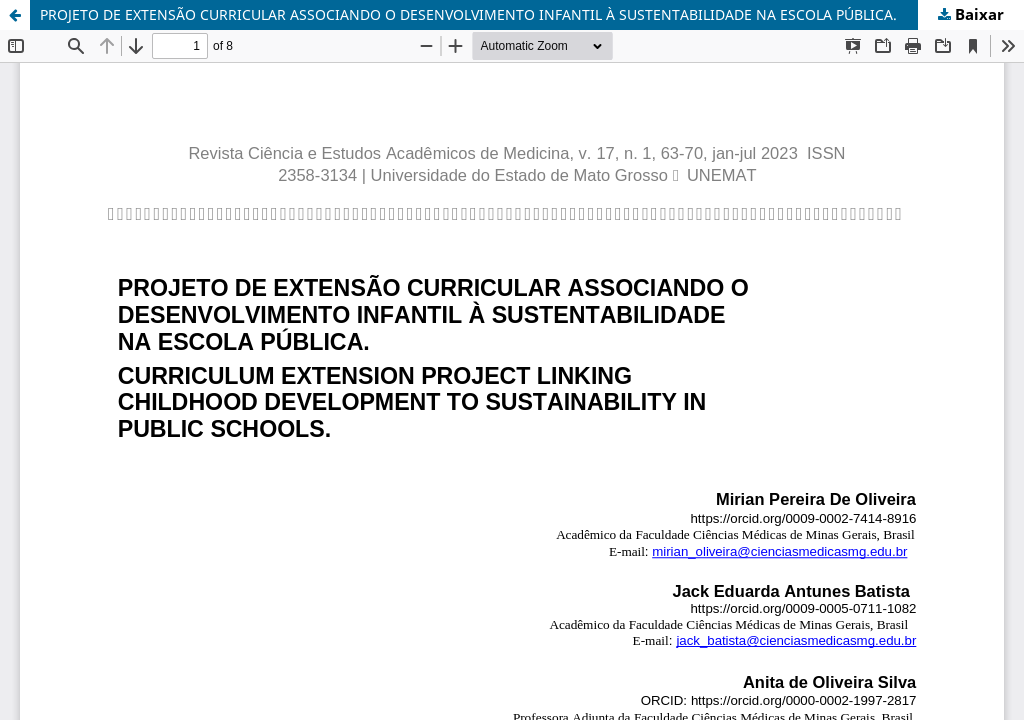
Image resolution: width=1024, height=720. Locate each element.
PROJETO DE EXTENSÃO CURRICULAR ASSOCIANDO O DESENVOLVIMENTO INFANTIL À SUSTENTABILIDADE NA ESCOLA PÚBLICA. (468, 14)
